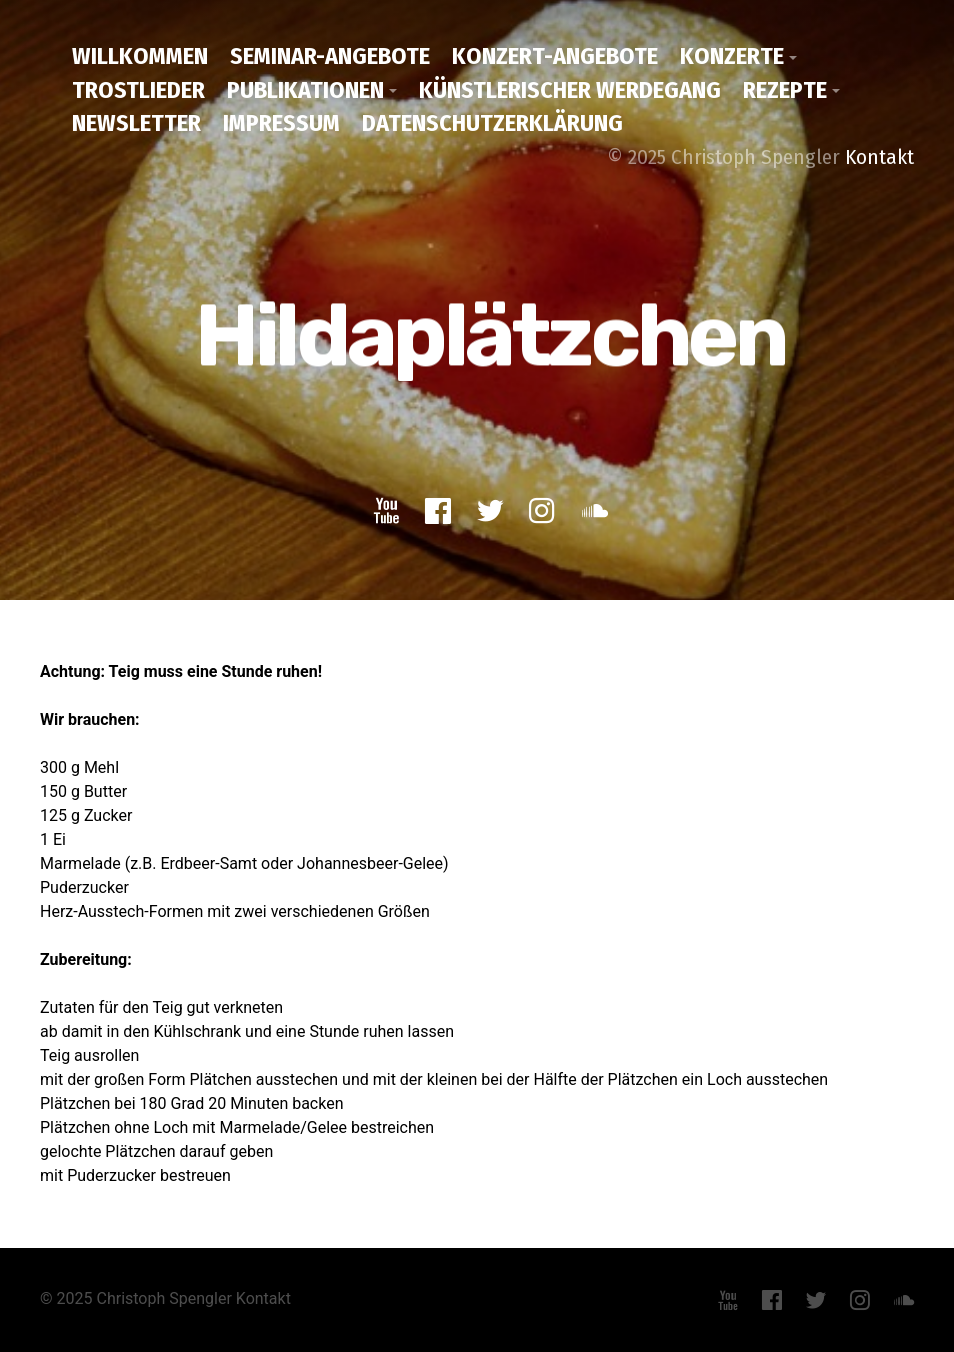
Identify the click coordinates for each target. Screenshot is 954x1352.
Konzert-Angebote (555, 56)
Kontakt (879, 157)
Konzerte (732, 56)
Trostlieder (138, 90)
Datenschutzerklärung (492, 123)
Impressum (281, 123)
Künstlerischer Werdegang (570, 90)
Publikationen (305, 90)
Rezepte (785, 90)
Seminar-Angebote (330, 56)
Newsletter (136, 123)
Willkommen (140, 56)
